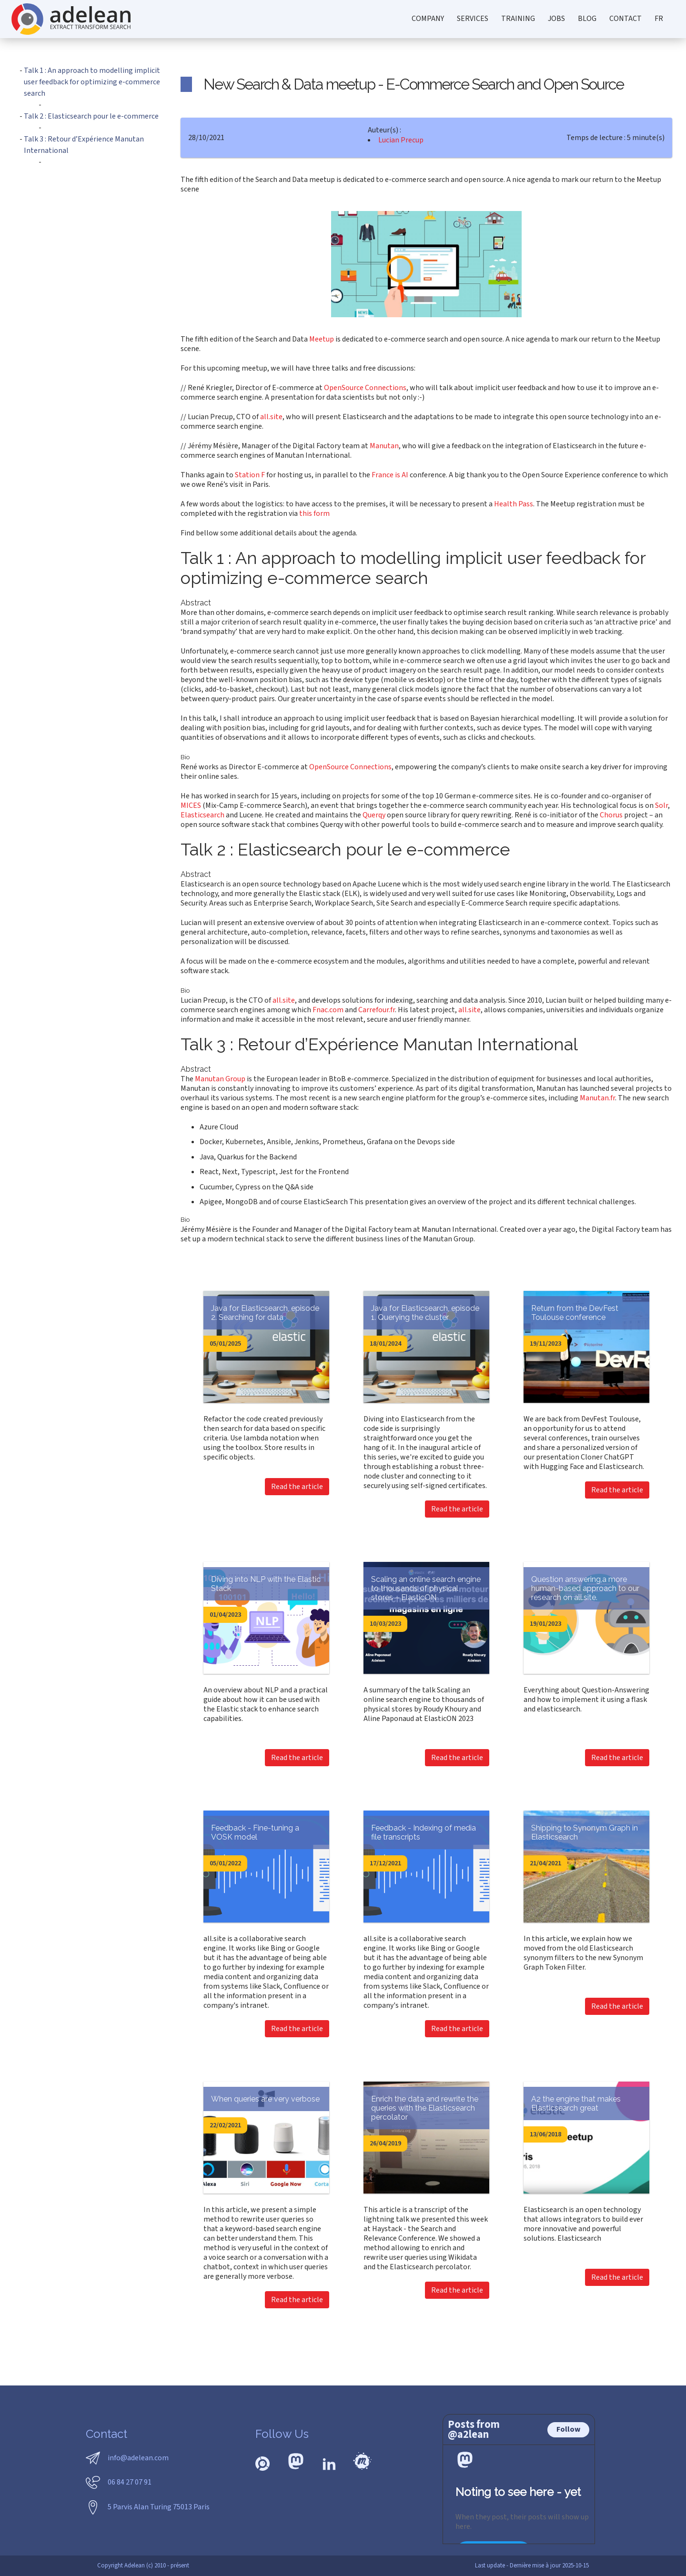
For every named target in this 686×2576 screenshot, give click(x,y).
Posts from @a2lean (474, 2430)
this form (314, 513)
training (518, 18)
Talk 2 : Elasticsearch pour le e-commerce (91, 116)
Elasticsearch (202, 815)
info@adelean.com (138, 2458)
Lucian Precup (401, 140)
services (472, 18)
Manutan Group (220, 1079)
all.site (271, 417)
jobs (556, 18)
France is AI (390, 475)
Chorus (611, 815)
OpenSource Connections (365, 387)
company (428, 18)
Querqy (374, 815)
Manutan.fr (597, 1098)
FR (659, 18)
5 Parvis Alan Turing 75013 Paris (159, 2507)
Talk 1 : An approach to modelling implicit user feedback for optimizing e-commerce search (92, 82)
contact (625, 18)
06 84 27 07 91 (129, 2482)
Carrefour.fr (376, 1010)
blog (587, 18)
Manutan (384, 446)
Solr (661, 805)
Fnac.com (328, 1010)
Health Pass (513, 504)
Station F (250, 475)
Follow (568, 2429)
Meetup (321, 339)
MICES (191, 805)
